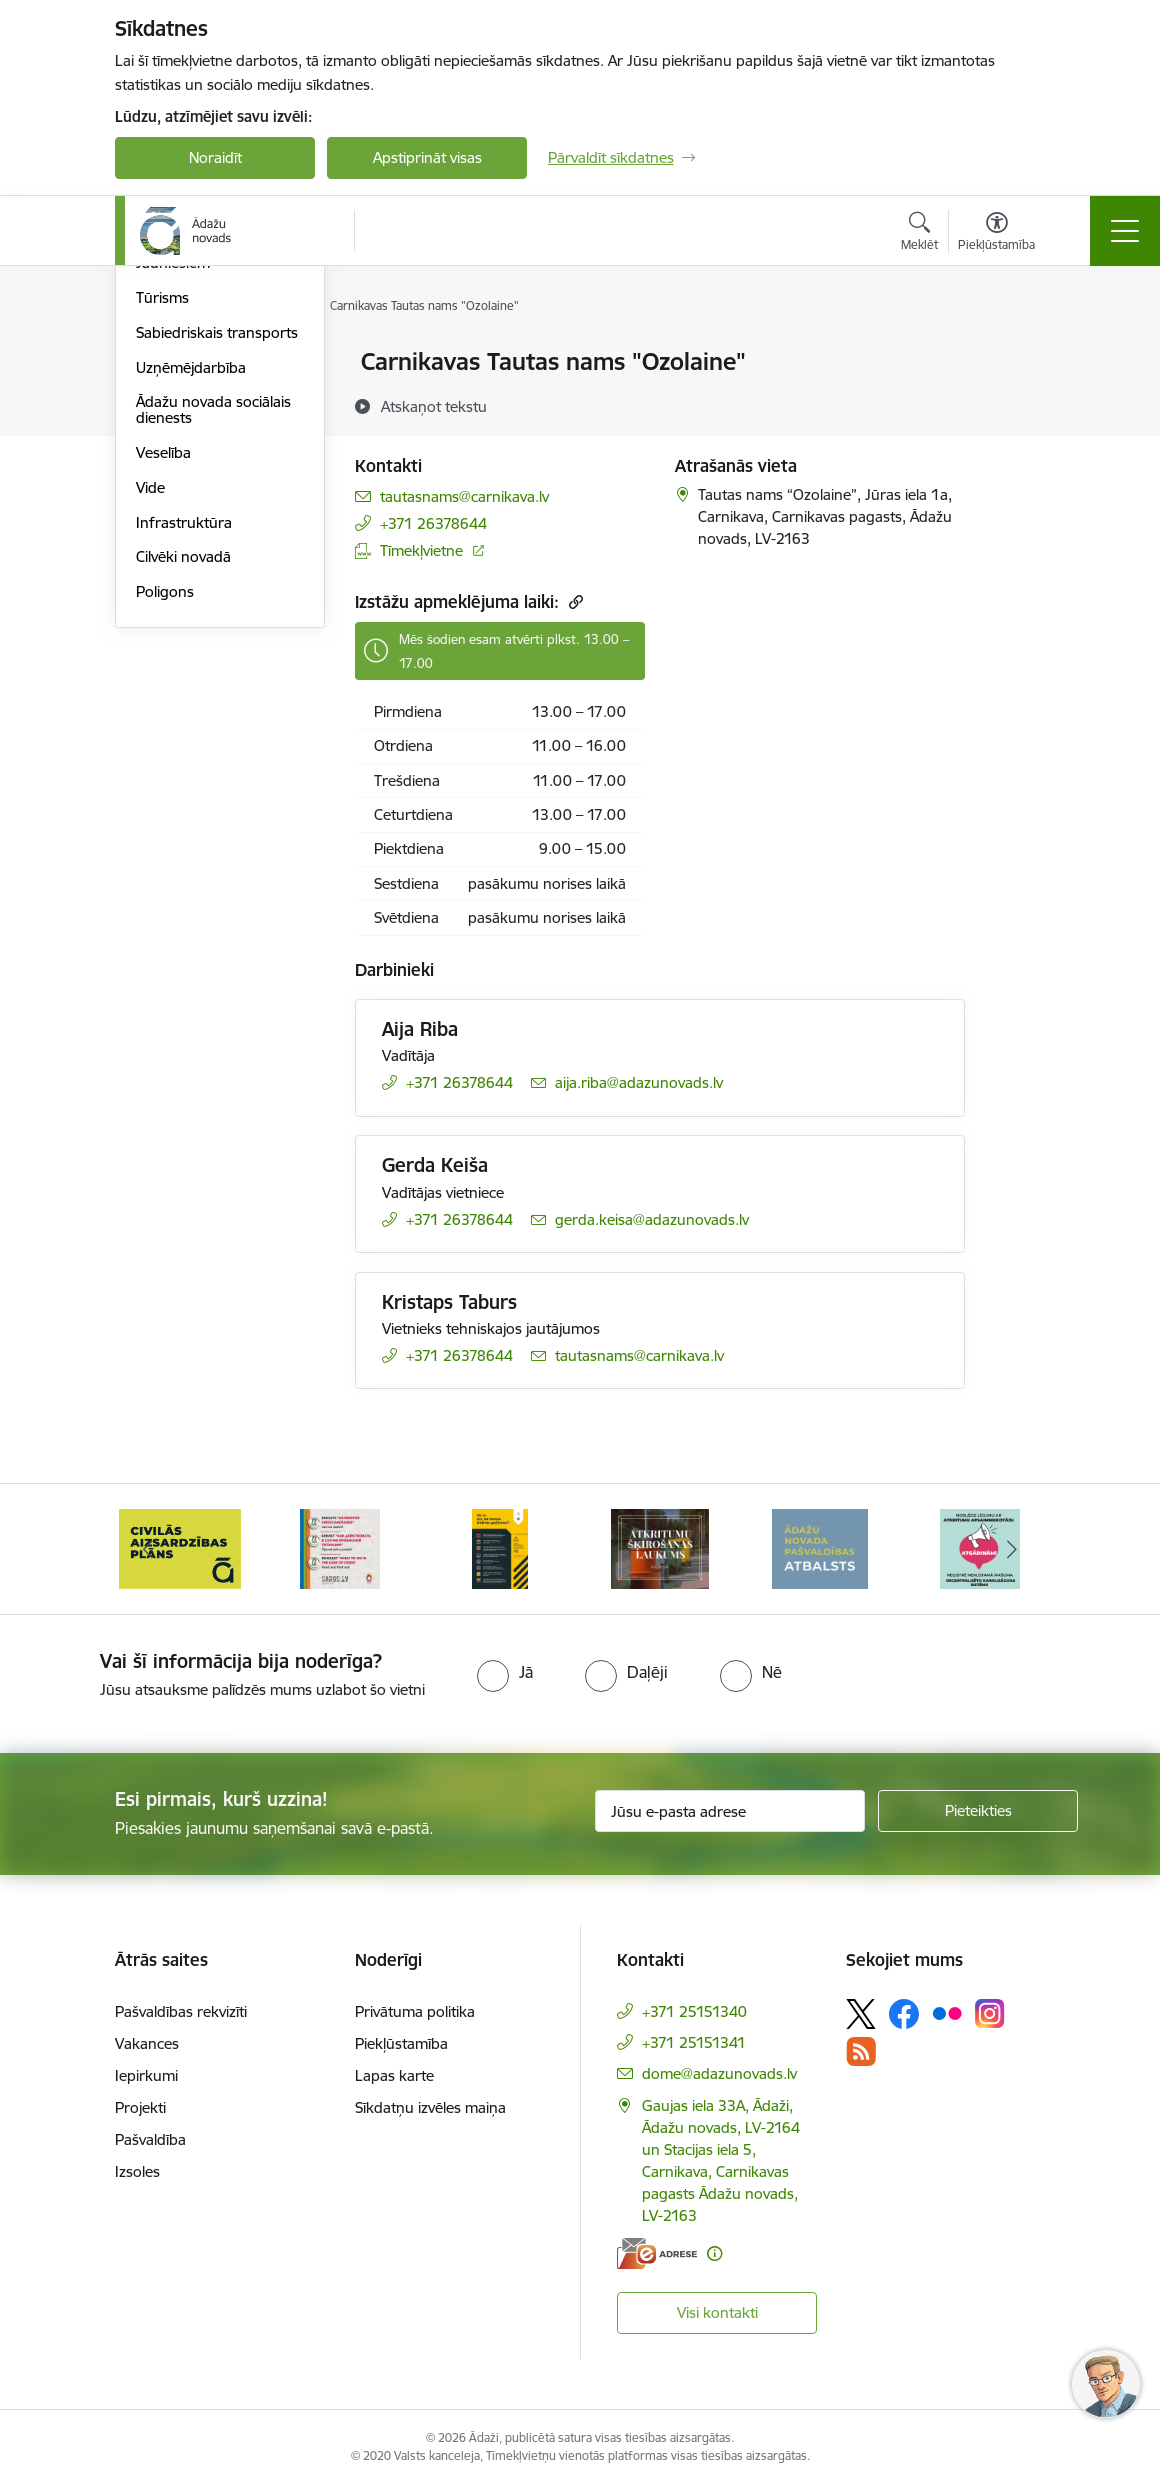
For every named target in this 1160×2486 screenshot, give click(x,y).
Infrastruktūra (184, 761)
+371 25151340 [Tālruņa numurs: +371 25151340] (694, 2011)
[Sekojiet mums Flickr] (947, 2013)
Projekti (140, 2107)
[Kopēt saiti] (573, 601)
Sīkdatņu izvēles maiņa (430, 2107)
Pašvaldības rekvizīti (181, 2011)
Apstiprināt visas (427, 157)
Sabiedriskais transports (217, 571)
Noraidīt (215, 157)
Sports (158, 467)
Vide (150, 726)
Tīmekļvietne (421, 550)
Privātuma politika (415, 2011)
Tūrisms (162, 536)
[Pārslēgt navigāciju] (1125, 231)
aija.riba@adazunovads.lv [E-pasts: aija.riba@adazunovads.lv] (639, 1082)
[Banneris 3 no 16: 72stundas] (340, 1547)
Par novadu (175, 363)
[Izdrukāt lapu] (1017, 353)
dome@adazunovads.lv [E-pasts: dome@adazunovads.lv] (719, 2073)
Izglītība (161, 397)
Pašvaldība (150, 2139)
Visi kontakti (717, 2312)
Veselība (163, 691)
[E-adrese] (657, 2253)
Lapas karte (394, 2075)
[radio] (505, 1672)
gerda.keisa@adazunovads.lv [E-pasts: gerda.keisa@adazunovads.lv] (652, 1219)
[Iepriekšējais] (148, 1549)
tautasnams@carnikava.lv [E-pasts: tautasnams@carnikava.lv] (464, 496)
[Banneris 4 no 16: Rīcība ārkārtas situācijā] (500, 1547)
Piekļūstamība (401, 2043)
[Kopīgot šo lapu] (1017, 403)
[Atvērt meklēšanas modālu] (919, 234)
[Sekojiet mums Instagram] (990, 2013)
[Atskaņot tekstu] (434, 406)
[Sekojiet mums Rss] (861, 2051)
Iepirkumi (146, 2075)
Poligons (165, 830)
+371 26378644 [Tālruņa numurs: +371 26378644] (433, 523)
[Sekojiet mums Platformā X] (861, 2014)
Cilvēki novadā (183, 796)
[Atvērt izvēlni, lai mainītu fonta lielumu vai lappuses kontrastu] (996, 234)
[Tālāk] (1012, 1549)
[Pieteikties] (978, 1811)
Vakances (147, 2043)
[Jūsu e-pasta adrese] (730, 1811)
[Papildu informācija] (714, 2253)
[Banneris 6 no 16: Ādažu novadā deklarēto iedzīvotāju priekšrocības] (820, 1547)
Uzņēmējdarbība (191, 606)
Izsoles (137, 2171)
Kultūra (160, 432)
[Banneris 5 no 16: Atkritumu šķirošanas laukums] (660, 1547)
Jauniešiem (173, 502)
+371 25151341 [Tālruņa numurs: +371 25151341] (694, 2042)
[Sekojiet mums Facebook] (904, 2014)
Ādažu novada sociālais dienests (213, 649)
